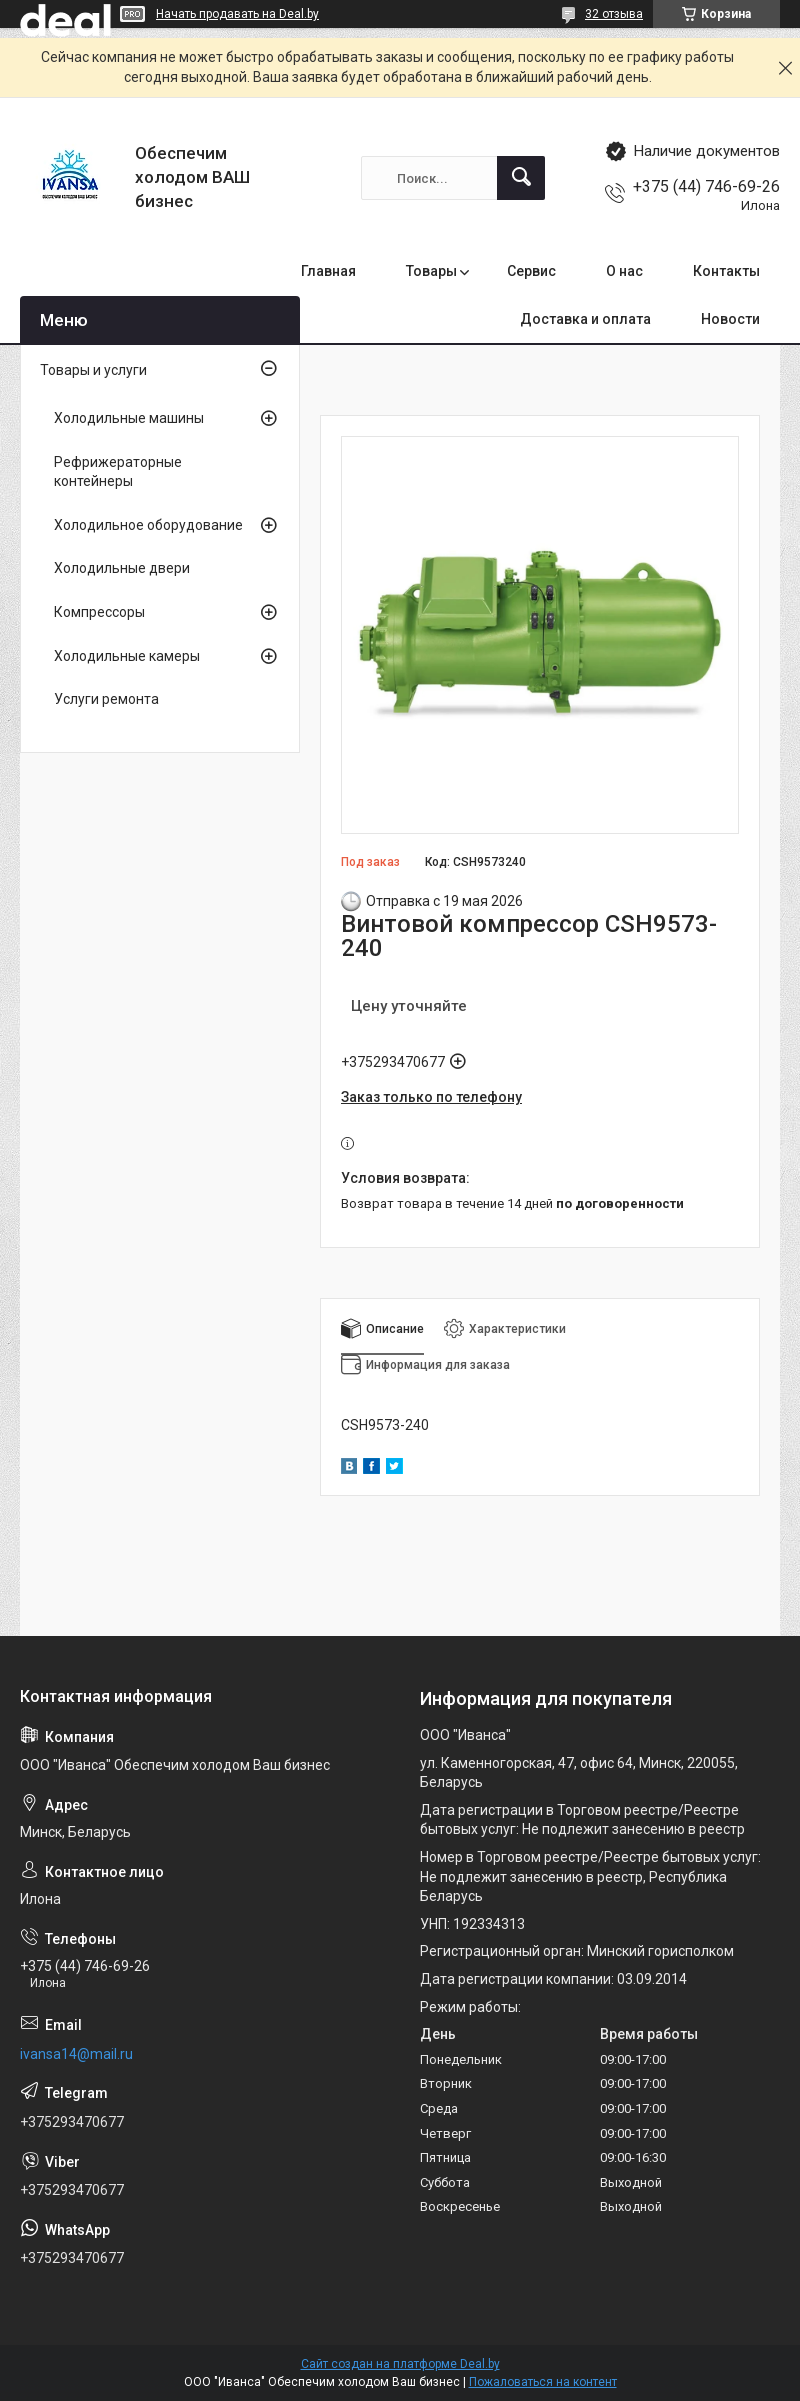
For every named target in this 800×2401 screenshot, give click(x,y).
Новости (730, 319)
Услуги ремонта (106, 699)
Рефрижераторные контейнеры (118, 472)
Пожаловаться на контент (543, 2382)
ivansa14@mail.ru (76, 2054)
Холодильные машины (129, 418)
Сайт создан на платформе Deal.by (400, 2364)
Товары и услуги (93, 370)
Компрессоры (99, 612)
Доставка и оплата (585, 319)
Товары (431, 271)
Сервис (531, 271)
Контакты (726, 271)
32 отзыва (614, 14)
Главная (328, 271)
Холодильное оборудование (148, 525)
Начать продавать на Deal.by (237, 14)
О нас (624, 271)
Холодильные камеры (127, 656)
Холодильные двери (122, 568)
